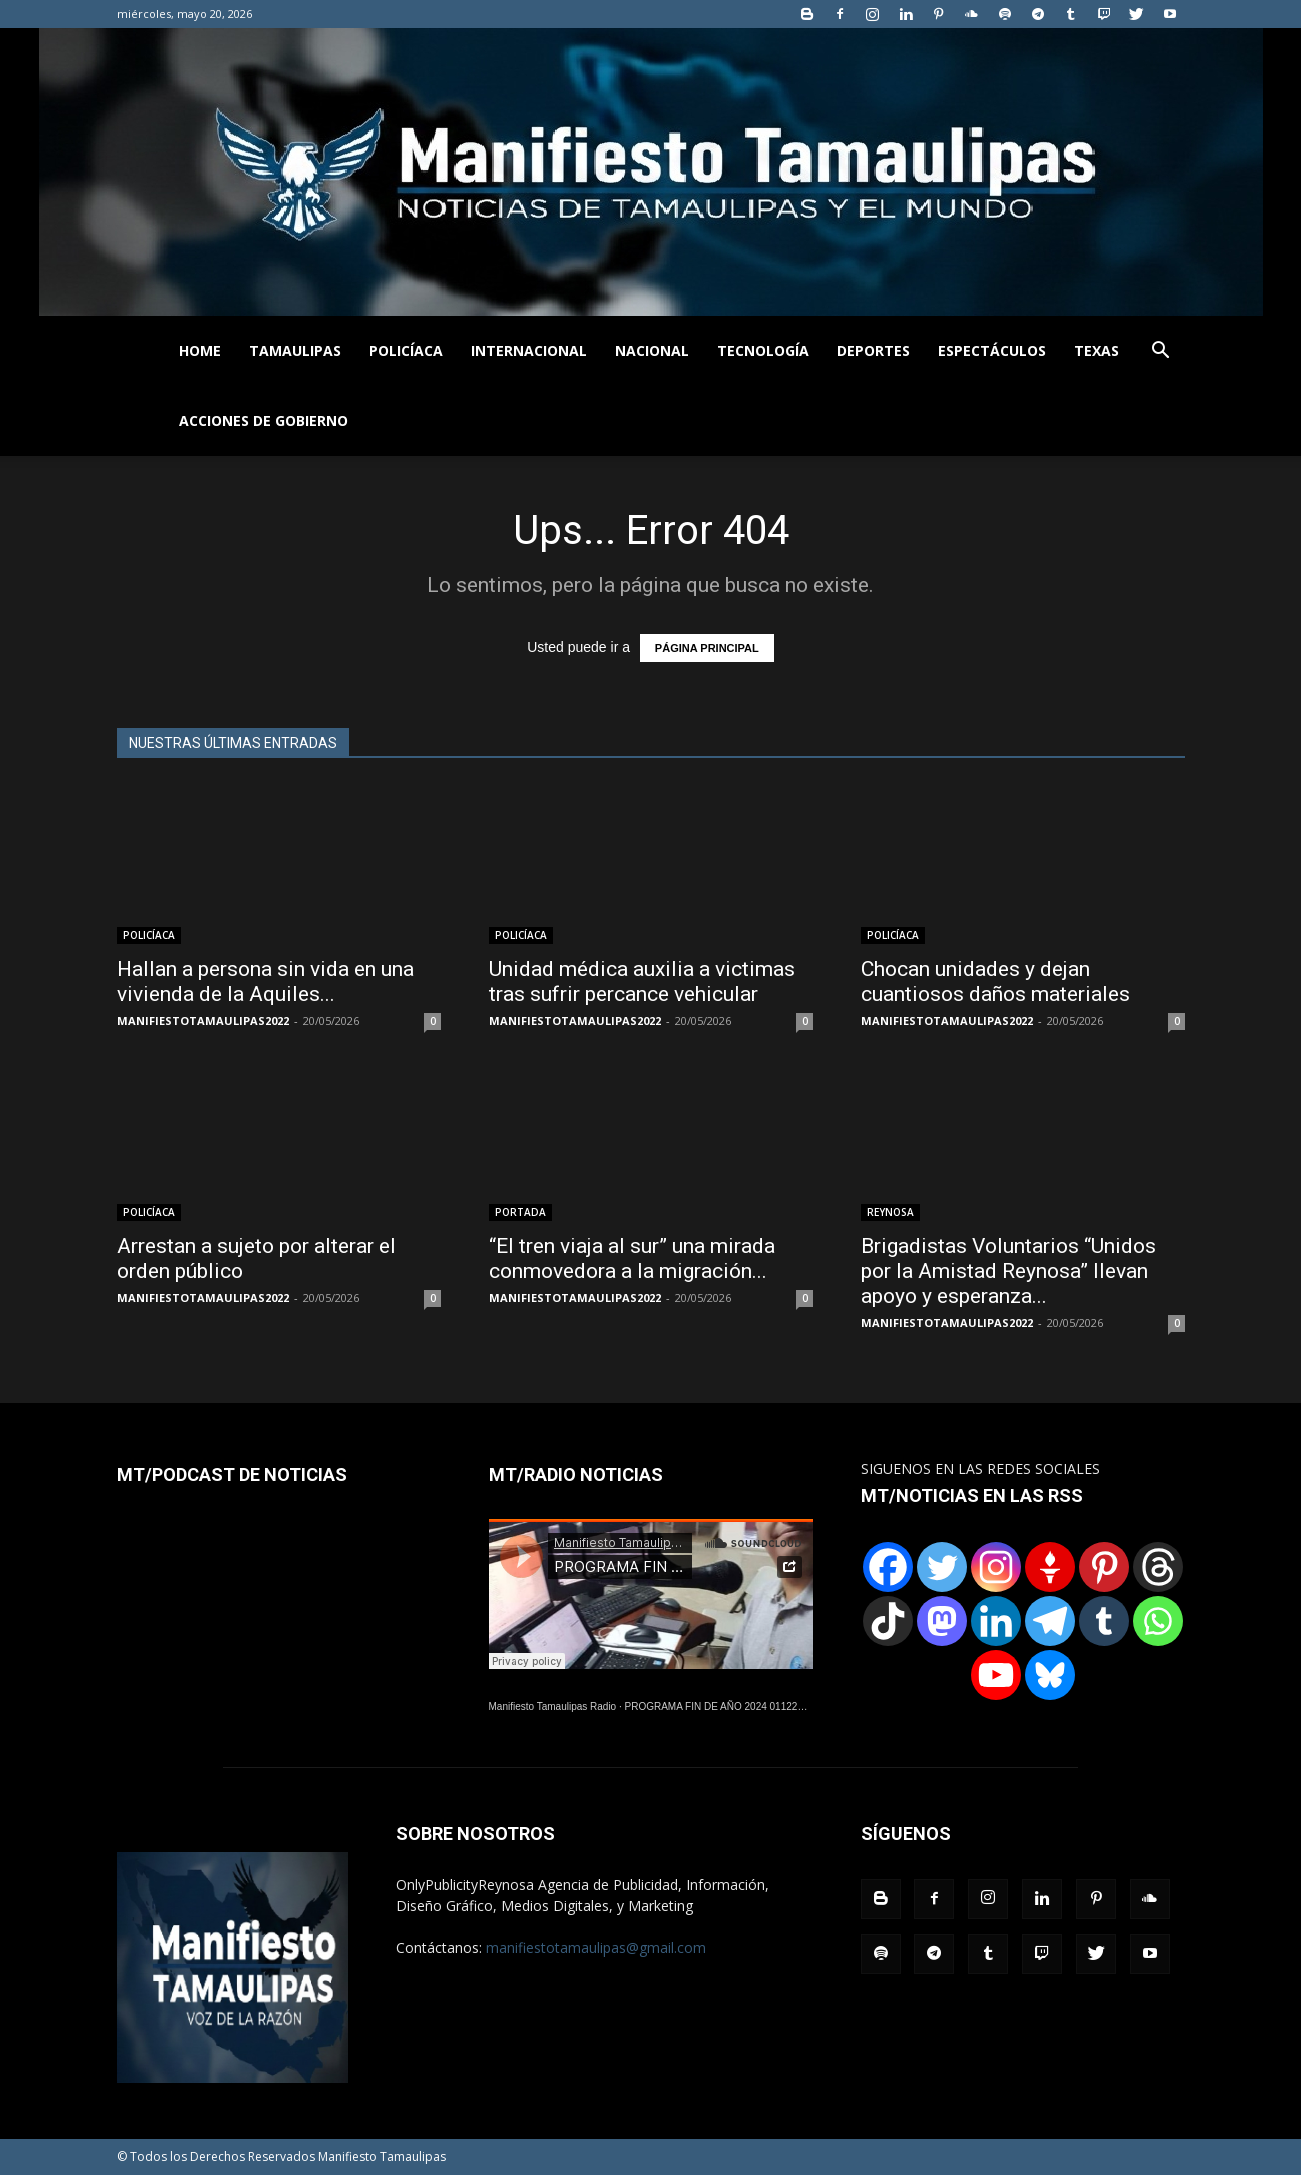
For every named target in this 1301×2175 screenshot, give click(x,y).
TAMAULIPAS (295, 350)
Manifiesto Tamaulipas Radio (553, 1706)
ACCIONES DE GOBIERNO (263, 420)
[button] (1161, 352)
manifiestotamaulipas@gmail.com (596, 1947)
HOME (200, 350)
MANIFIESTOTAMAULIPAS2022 (203, 1020)
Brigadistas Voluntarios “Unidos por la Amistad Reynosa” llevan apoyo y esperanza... (1008, 1271)
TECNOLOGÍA (763, 350)
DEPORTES (873, 350)
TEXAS (1096, 350)
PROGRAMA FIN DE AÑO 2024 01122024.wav (730, 1706)
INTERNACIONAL (529, 350)
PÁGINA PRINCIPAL (707, 648)
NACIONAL (652, 350)
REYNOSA (890, 1212)
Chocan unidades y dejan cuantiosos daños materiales (995, 981)
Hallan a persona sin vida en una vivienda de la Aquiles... (265, 981)
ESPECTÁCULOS (992, 350)
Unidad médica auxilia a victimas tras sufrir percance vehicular (642, 981)
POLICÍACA (406, 350)
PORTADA (520, 1212)
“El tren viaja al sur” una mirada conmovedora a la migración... (632, 1258)
